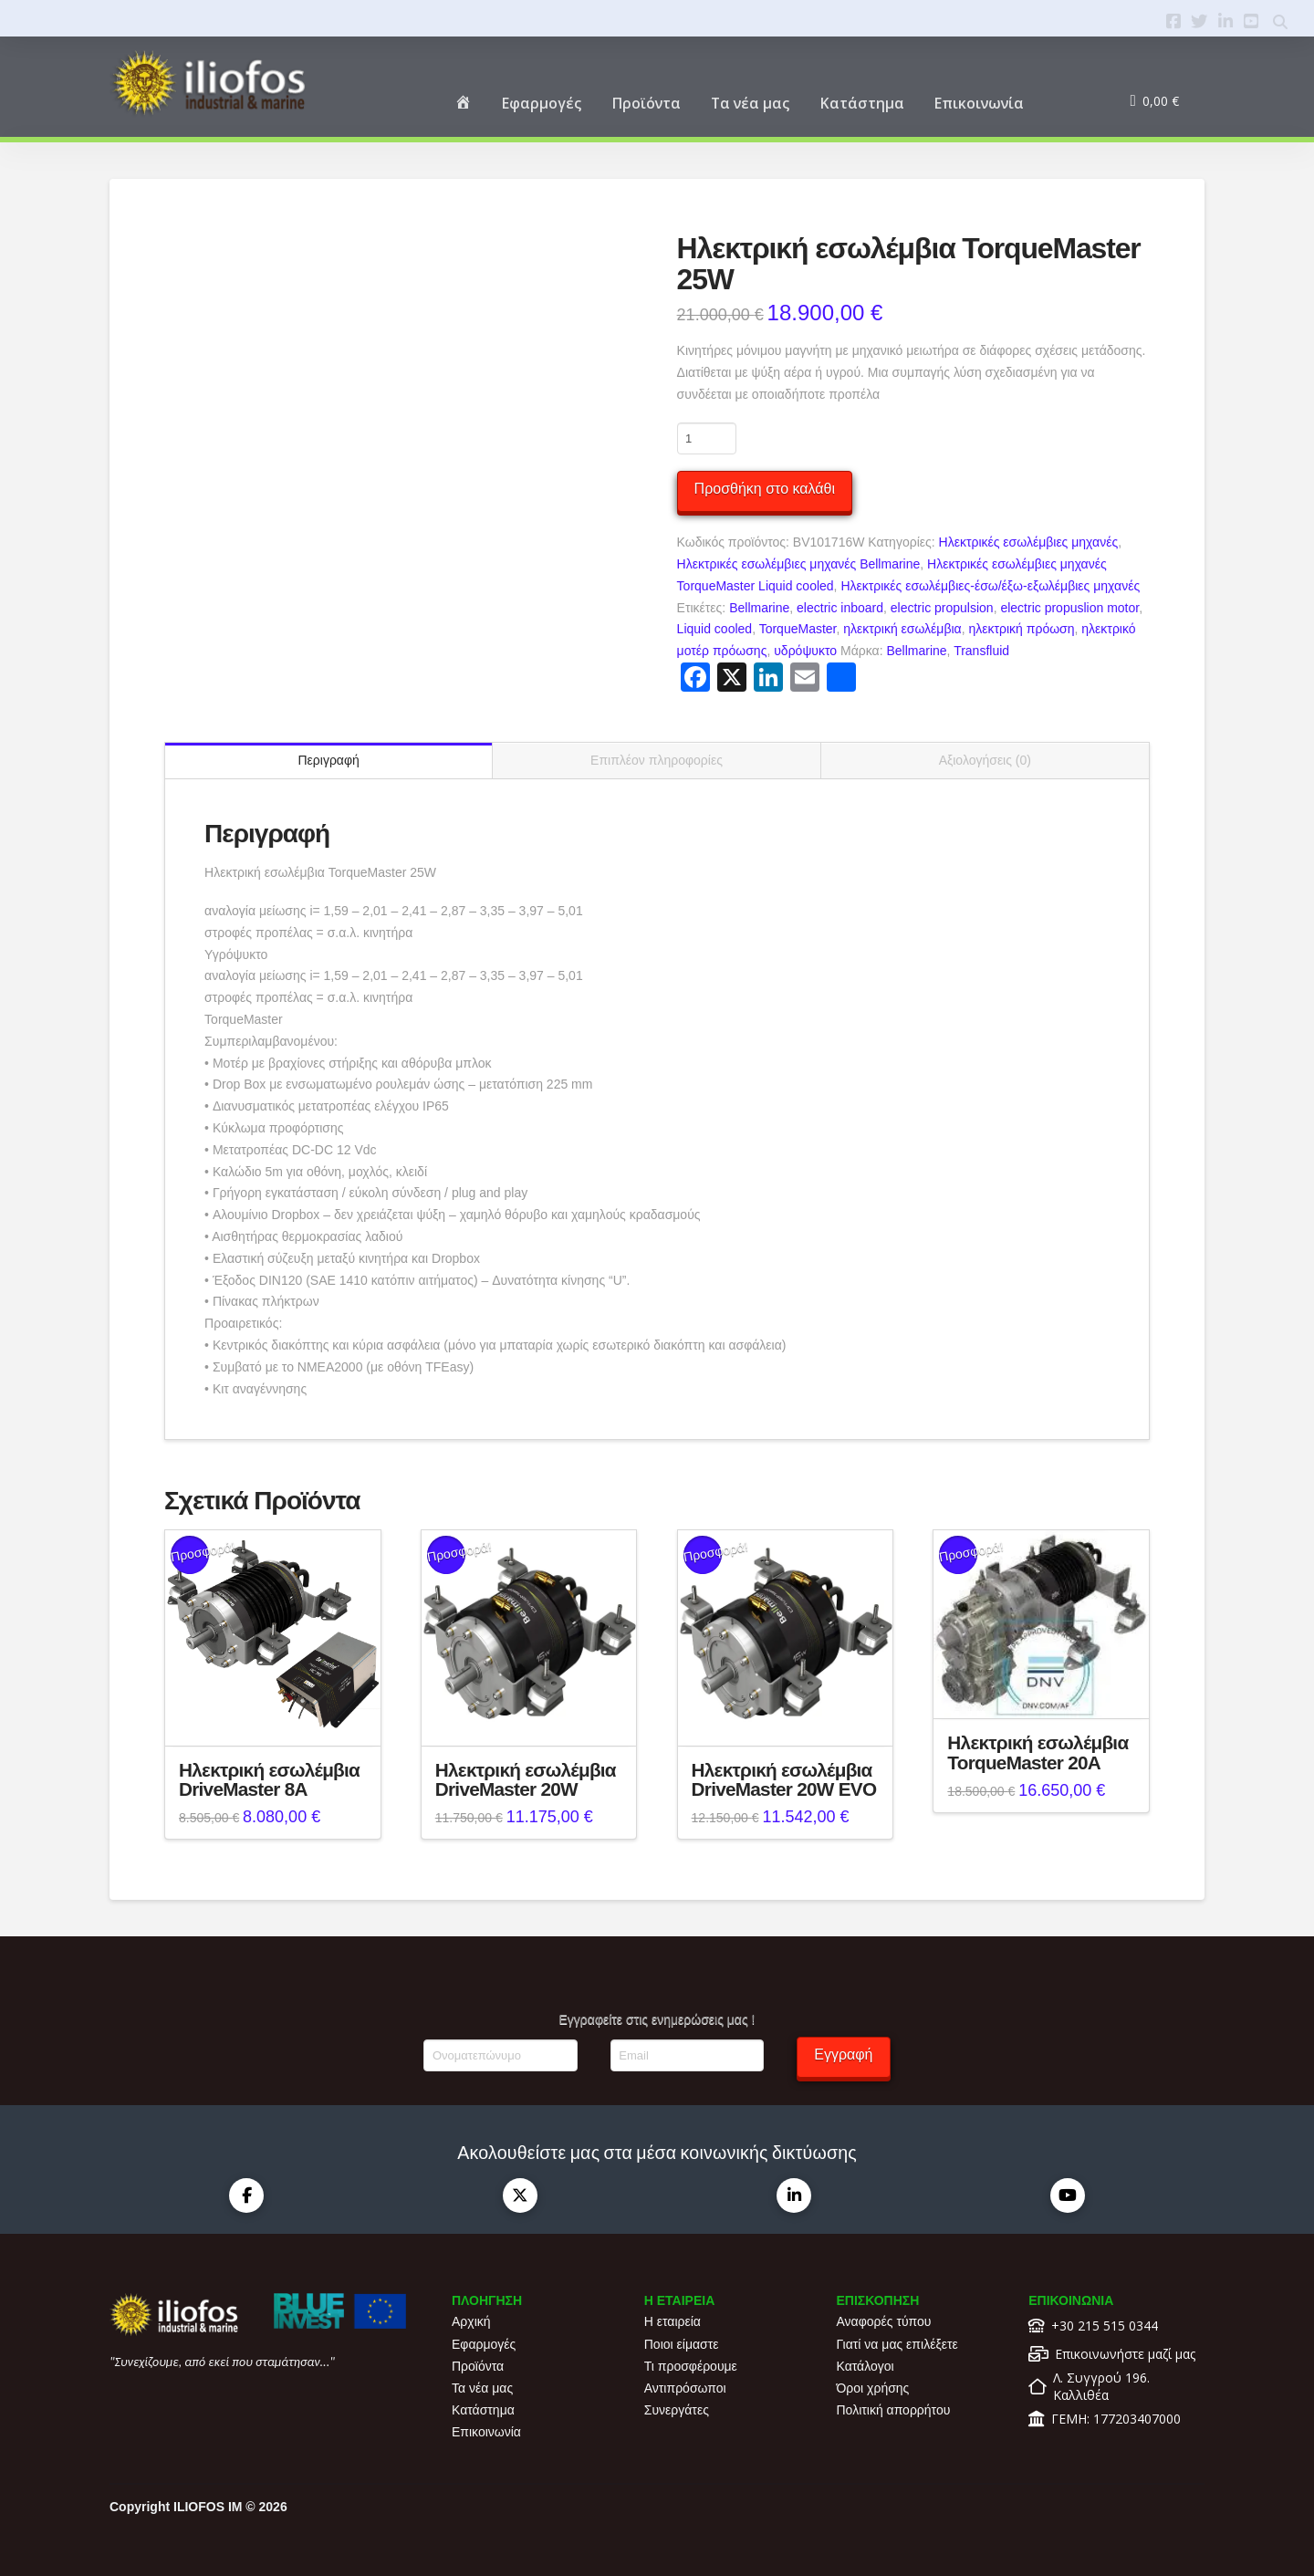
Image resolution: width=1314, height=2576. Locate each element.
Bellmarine (759, 607)
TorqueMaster (798, 628)
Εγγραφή (843, 2054)
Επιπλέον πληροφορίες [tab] (656, 760)
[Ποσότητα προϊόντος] (706, 438)
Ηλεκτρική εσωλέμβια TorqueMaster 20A (1037, 1752)
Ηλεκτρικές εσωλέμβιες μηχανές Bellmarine (799, 564)
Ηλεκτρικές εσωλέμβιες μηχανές (1029, 542)
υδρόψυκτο (805, 650)
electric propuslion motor (1069, 607)
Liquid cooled (715, 628)
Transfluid (981, 650)
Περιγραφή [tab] (328, 760)
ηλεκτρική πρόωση (1021, 628)
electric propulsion (942, 607)
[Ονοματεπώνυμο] (500, 2054)
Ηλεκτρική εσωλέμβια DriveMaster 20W (525, 1779)
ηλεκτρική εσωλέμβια (902, 628)
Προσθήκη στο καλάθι (764, 488)
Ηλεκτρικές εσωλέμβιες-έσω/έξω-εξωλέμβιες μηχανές (990, 586)
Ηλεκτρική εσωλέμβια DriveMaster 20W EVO (784, 1779)
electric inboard (840, 607)
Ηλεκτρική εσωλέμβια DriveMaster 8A (269, 1779)
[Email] (687, 2054)
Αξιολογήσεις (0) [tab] (985, 760)
